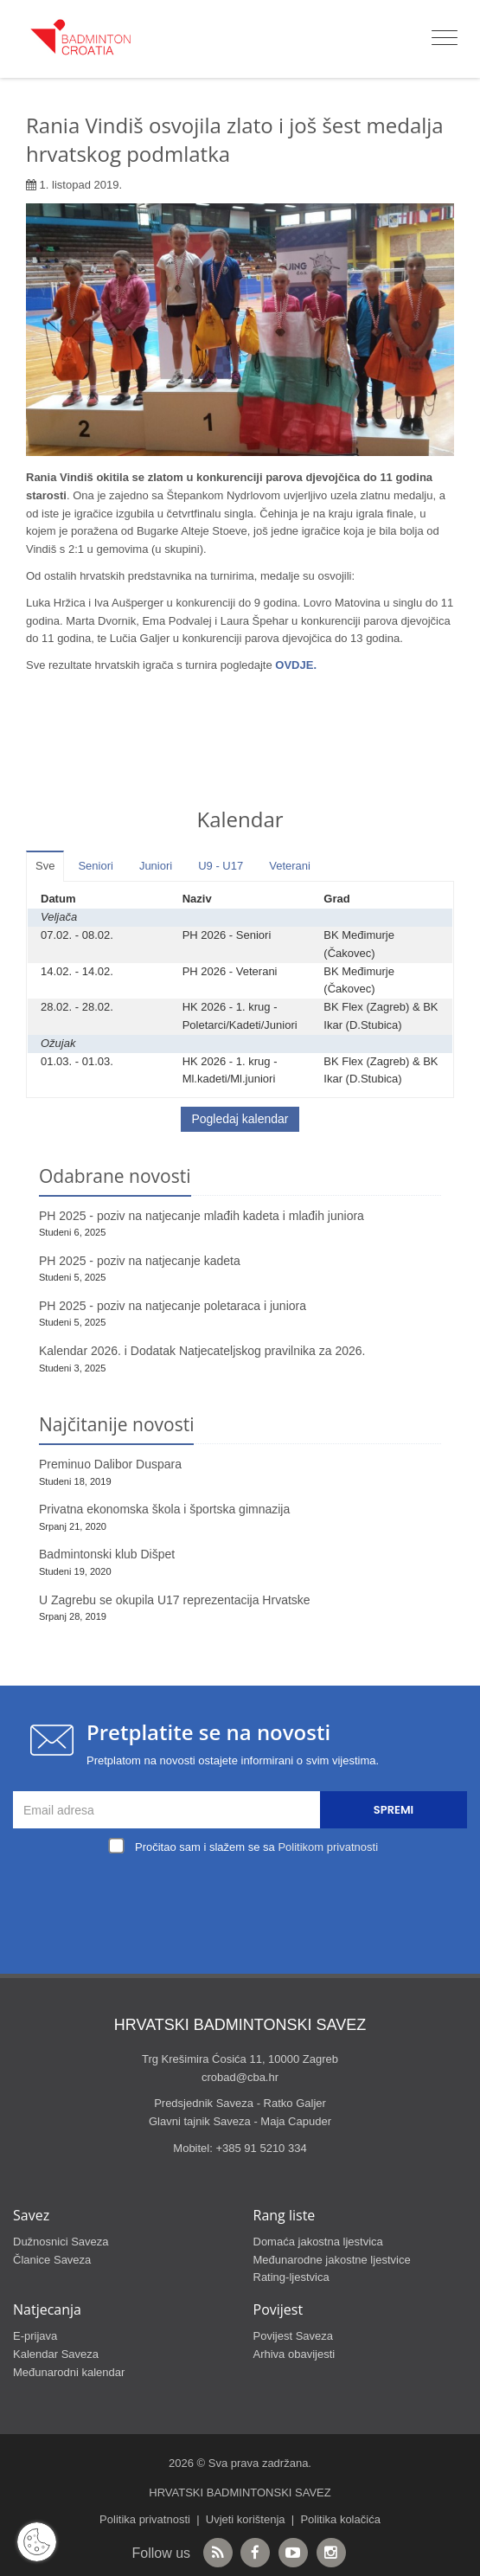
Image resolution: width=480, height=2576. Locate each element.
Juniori (155, 865)
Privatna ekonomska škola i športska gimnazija (164, 1509)
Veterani (289, 865)
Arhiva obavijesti (294, 2354)
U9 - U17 (220, 865)
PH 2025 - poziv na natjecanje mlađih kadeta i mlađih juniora (201, 1216)
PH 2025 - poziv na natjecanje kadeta (139, 1261)
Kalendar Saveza (56, 2354)
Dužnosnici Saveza (61, 2241)
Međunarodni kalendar (69, 2372)
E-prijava (35, 2335)
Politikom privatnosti (328, 1846)
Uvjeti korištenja (245, 2519)
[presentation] (244, 1899)
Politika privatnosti (144, 2519)
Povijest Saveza (293, 2335)
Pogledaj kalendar (239, 1119)
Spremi (393, 1810)
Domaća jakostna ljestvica (318, 2241)
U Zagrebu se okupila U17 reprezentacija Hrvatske (174, 1600)
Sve (44, 865)
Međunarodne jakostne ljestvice (332, 2259)
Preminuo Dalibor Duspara (110, 1464)
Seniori (95, 865)
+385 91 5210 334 (260, 2148)
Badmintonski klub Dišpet (107, 1554)
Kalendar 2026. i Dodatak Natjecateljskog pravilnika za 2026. (202, 1351)
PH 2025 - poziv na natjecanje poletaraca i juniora (172, 1306)
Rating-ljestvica (291, 2277)
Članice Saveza (52, 2259)
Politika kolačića (340, 2519)
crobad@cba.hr (240, 2077)
